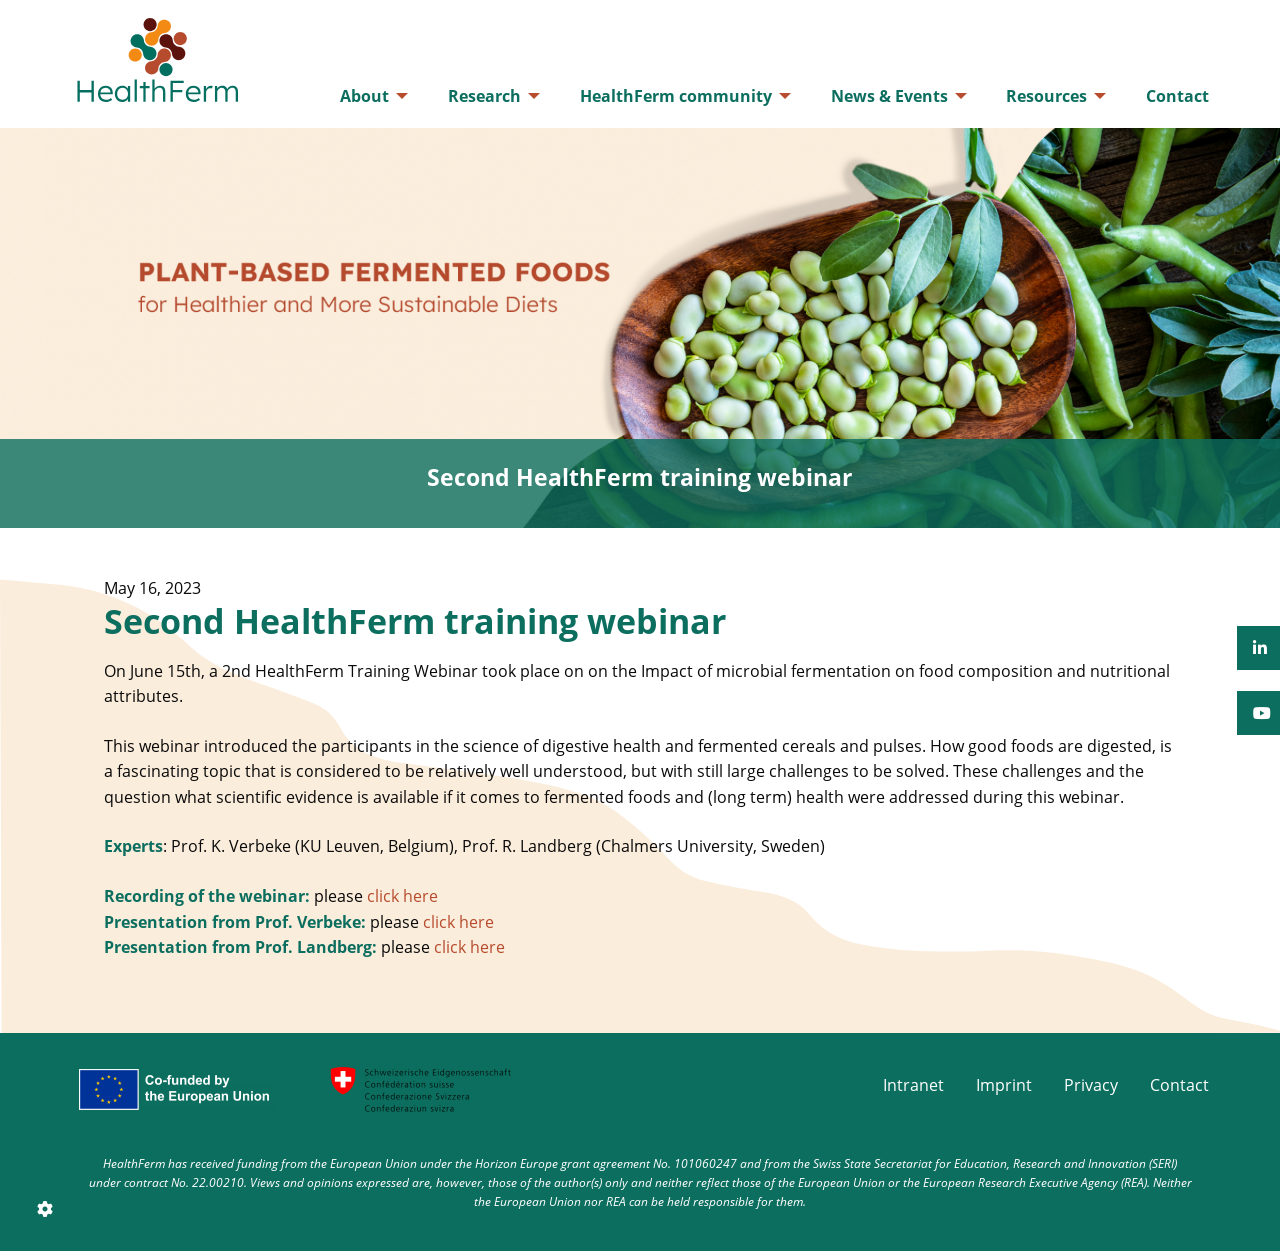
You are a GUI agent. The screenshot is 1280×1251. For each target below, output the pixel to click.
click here (402, 896)
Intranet (913, 1085)
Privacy (1091, 1085)
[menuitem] (368, 96)
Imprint (1004, 1085)
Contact (1179, 1085)
